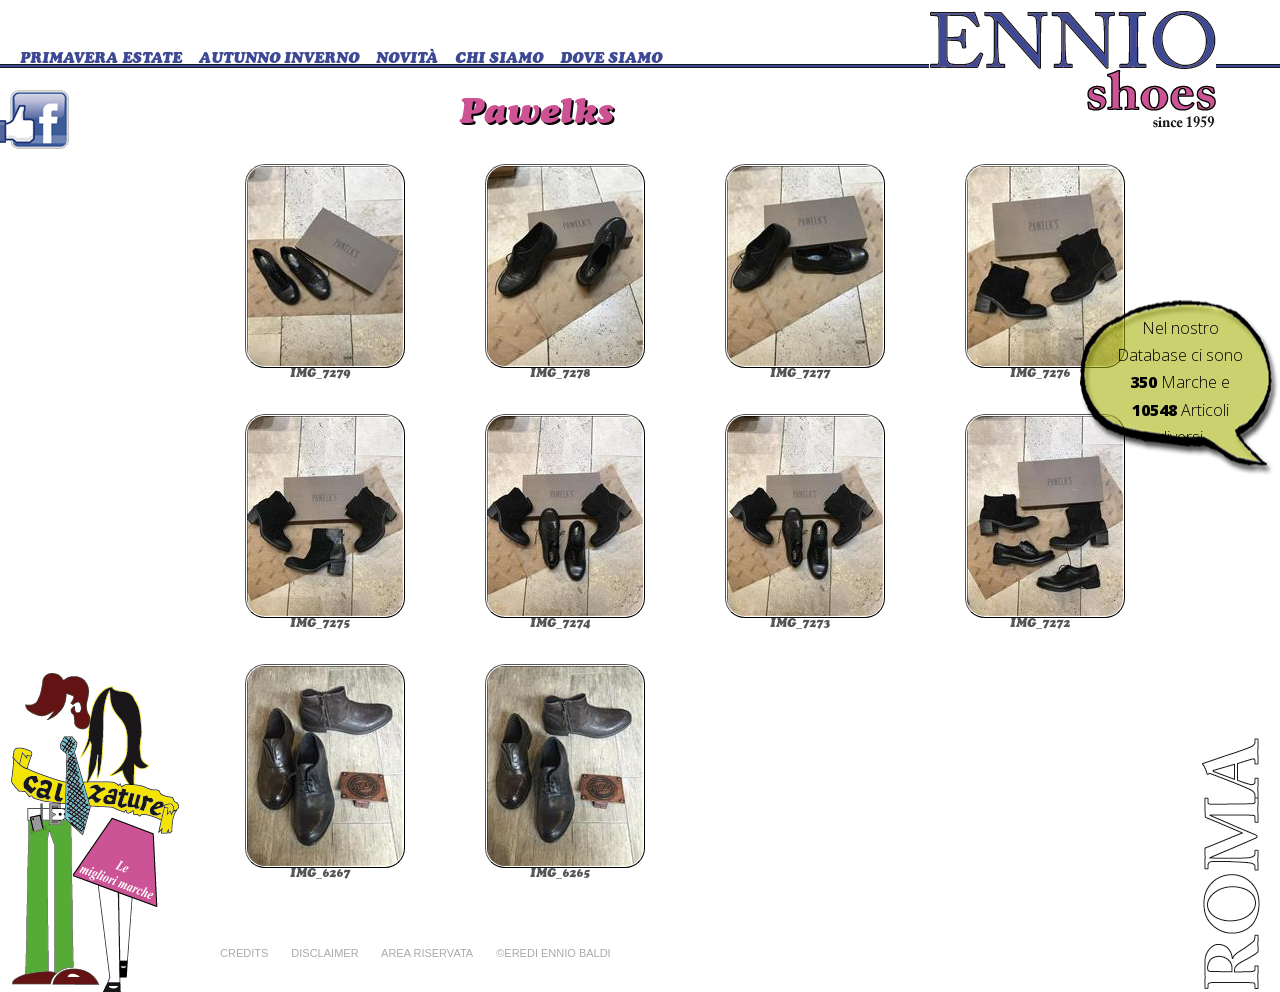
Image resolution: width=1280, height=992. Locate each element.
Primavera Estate (101, 59)
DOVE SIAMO (611, 59)
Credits (244, 953)
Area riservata (427, 953)
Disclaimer (324, 953)
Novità (407, 59)
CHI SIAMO (499, 59)
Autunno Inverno (279, 59)
